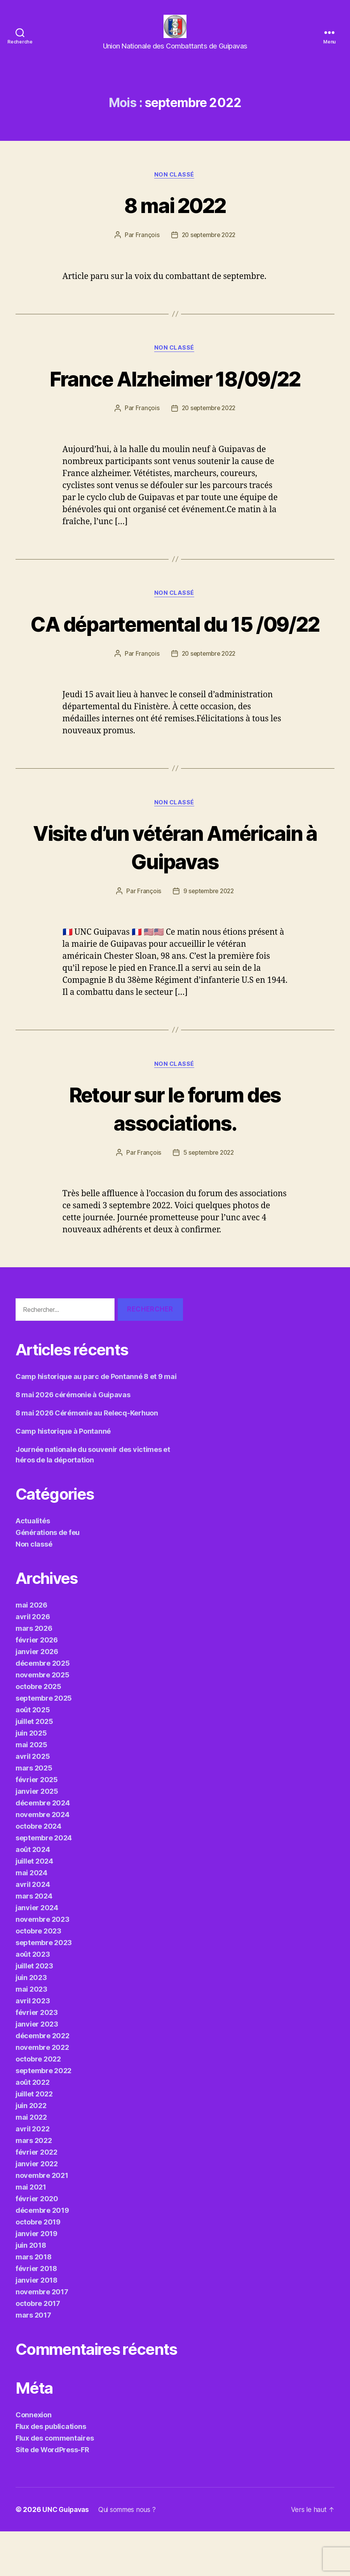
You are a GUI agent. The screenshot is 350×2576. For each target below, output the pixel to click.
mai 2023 (31, 2034)
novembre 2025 (43, 1719)
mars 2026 (34, 1673)
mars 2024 (34, 1941)
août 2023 (33, 1999)
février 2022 (36, 2197)
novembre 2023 (43, 1964)
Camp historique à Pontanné (63, 1476)
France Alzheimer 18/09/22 (175, 391)
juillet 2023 (34, 2010)
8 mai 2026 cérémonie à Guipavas (73, 1439)
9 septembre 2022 (209, 935)
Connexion (34, 2459)
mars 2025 (34, 1813)
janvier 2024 (37, 1952)
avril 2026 (33, 1661)
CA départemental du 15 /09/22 (175, 651)
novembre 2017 (42, 2336)
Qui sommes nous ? (131, 2554)
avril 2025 (33, 1801)
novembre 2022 (42, 2092)
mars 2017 (33, 2360)
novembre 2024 (43, 1859)
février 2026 (37, 1684)
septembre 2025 (44, 1743)
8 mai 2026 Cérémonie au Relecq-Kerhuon (87, 1457)
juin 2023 (31, 2022)
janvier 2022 (37, 2208)
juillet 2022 (34, 2138)
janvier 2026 (37, 1696)
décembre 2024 (43, 1847)
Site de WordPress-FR (52, 2494)
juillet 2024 (34, 1906)
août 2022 (33, 2127)
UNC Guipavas (66, 2554)
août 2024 (33, 1894)
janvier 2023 (37, 2069)
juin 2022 (31, 2150)
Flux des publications (51, 2471)
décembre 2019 (42, 2255)
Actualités (33, 1565)
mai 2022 (31, 2162)
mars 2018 (34, 2301)
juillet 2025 (34, 1766)
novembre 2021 (42, 2220)
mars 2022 (34, 2185)
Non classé (175, 187)
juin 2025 (31, 1778)
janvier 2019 (36, 2278)
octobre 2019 (38, 2266)
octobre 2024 (38, 1871)
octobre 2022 (38, 2104)
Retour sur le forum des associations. (175, 1152)
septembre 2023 (44, 1987)
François (145, 247)
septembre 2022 (43, 2115)
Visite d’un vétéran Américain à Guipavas (175, 890)
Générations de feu (48, 1577)
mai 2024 (31, 1917)
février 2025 (37, 1824)
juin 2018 (31, 2290)
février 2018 (36, 2313)
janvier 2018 (36, 2325)
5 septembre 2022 (209, 1197)
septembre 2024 (44, 1882)
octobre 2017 (38, 2348)
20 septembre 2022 (209, 247)
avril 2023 (33, 2045)
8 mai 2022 (175, 217)
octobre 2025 (38, 1731)
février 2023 (37, 2057)
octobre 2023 (38, 1975)
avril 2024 (33, 1929)
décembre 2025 (43, 1708)
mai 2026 (31, 1650)
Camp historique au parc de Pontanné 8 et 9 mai (96, 1421)
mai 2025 (31, 1789)
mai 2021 (31, 2232)
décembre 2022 (43, 2080)
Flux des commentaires (55, 2483)
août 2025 (33, 1754)
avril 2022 (32, 2173)
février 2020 (37, 2243)
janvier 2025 (37, 1836)
